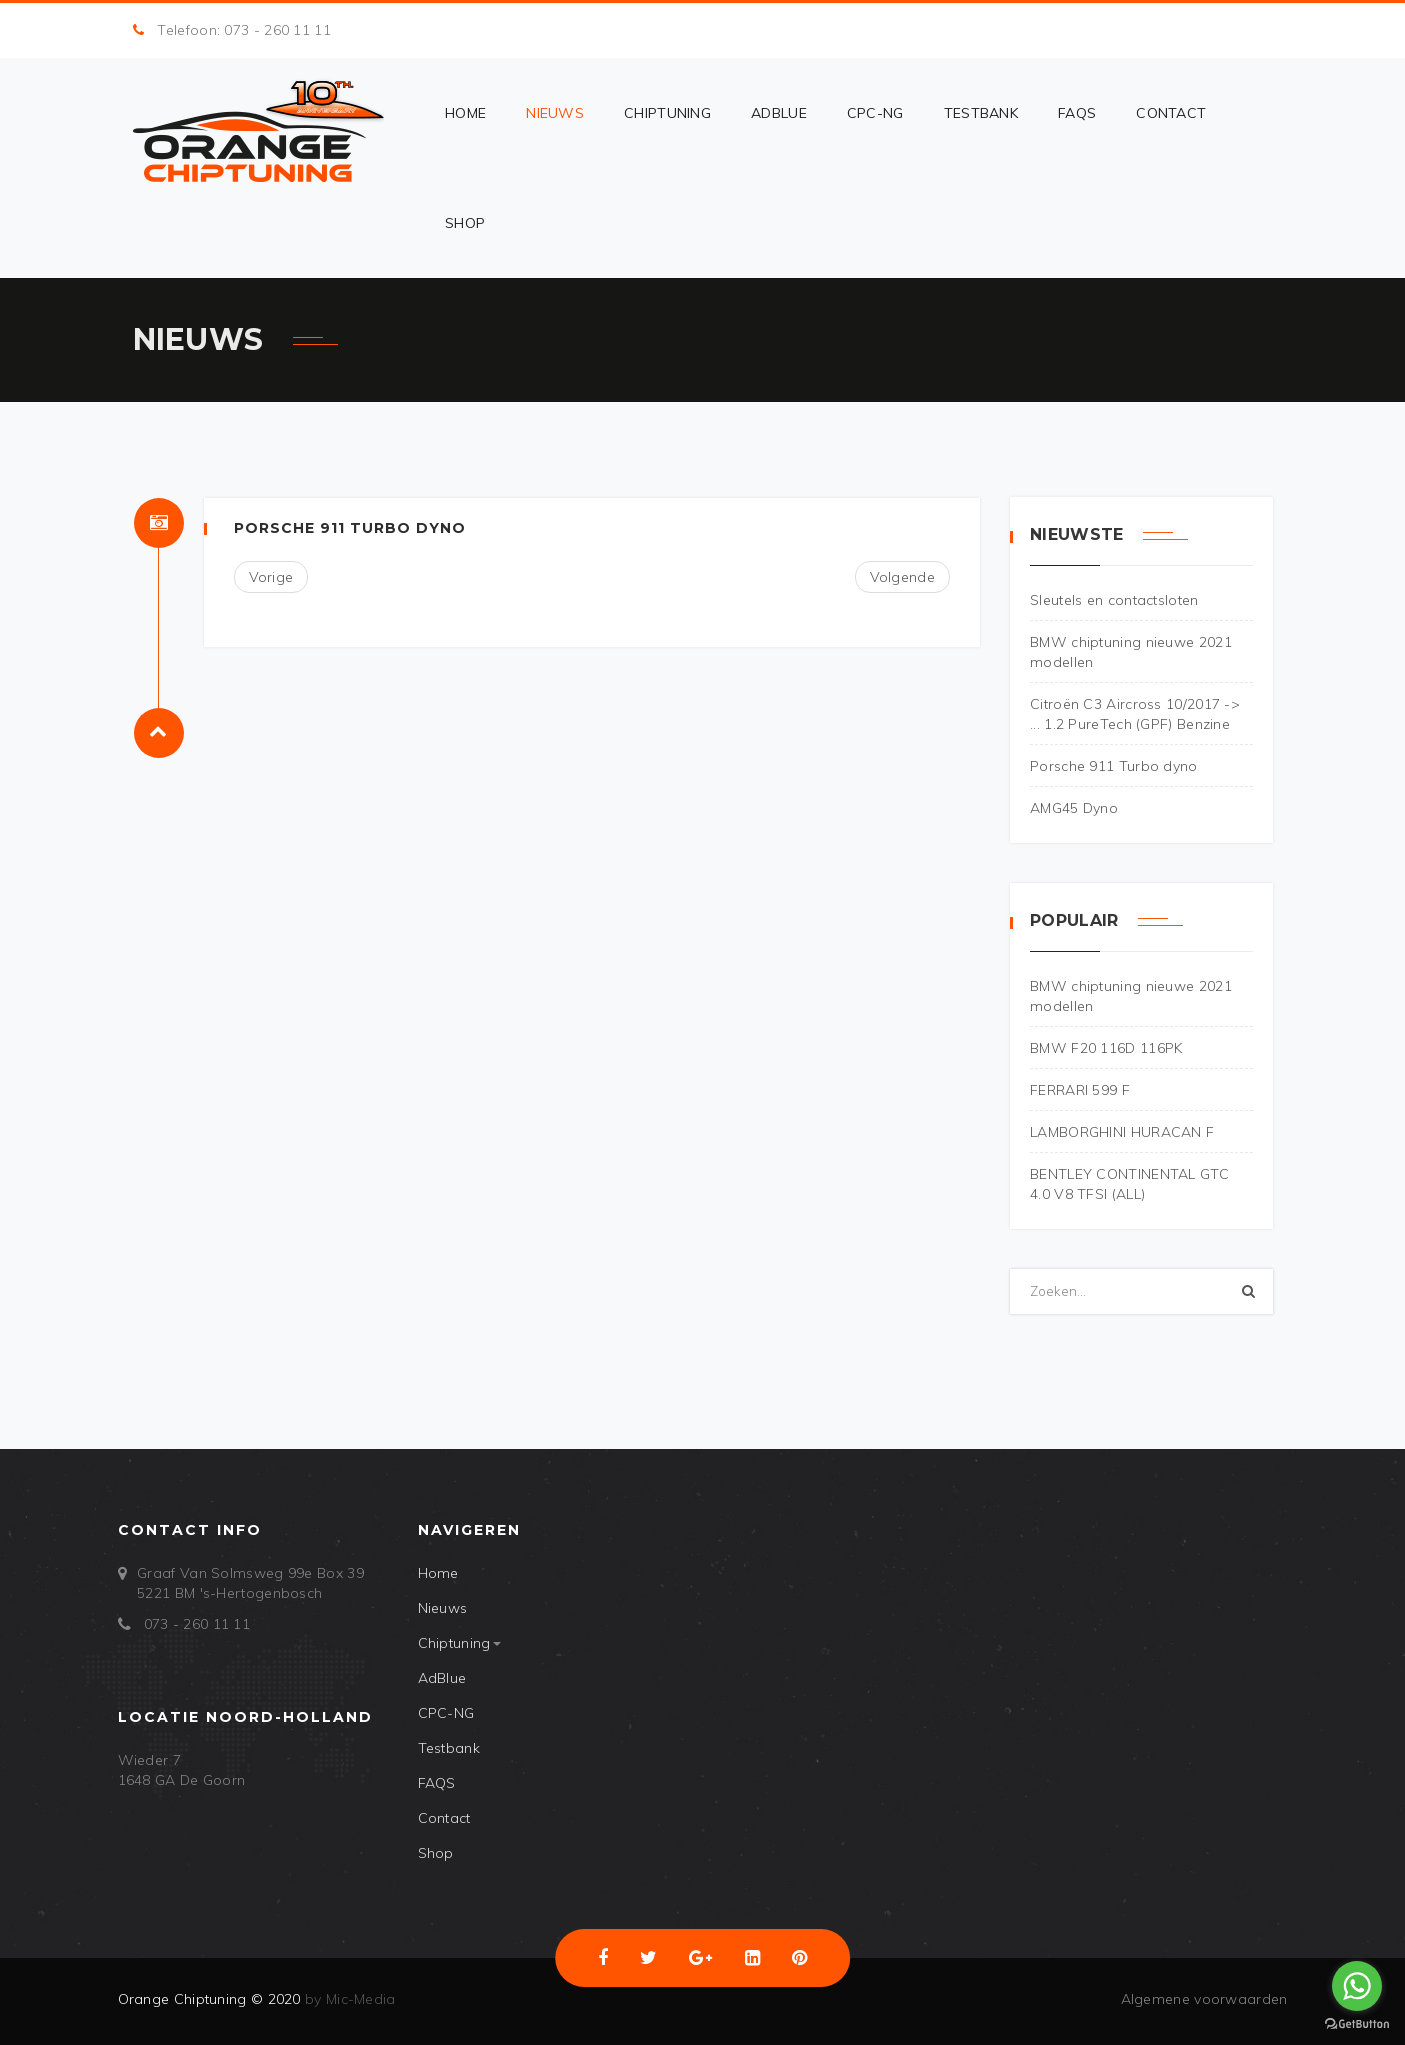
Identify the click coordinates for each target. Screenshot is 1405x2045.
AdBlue (779, 113)
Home (465, 113)
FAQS (1077, 113)
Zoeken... (1010, 1269)
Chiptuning (667, 113)
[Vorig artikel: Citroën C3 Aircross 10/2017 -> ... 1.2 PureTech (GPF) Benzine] (271, 577)
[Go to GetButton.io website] (1357, 2024)
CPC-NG (875, 113)
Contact (1171, 113)
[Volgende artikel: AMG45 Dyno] (902, 577)
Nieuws (555, 113)
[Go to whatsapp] (1357, 1986)
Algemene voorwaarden (1204, 1999)
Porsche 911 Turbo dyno (350, 528)
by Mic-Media (348, 1999)
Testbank (981, 113)
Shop (465, 223)
